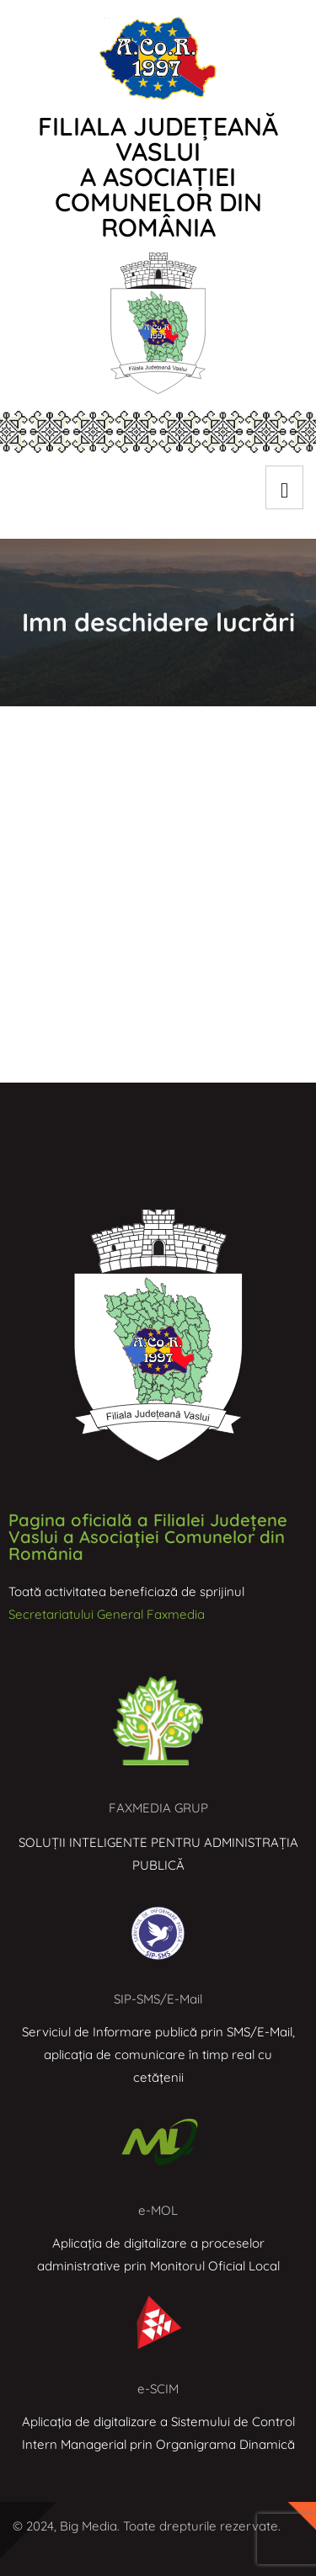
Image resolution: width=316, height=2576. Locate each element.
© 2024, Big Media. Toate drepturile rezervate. (147, 2526)
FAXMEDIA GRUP (158, 1808)
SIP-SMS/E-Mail (158, 1999)
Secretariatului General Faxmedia (106, 1614)
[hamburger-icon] (284, 487)
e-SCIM (158, 2389)
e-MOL (158, 2210)
